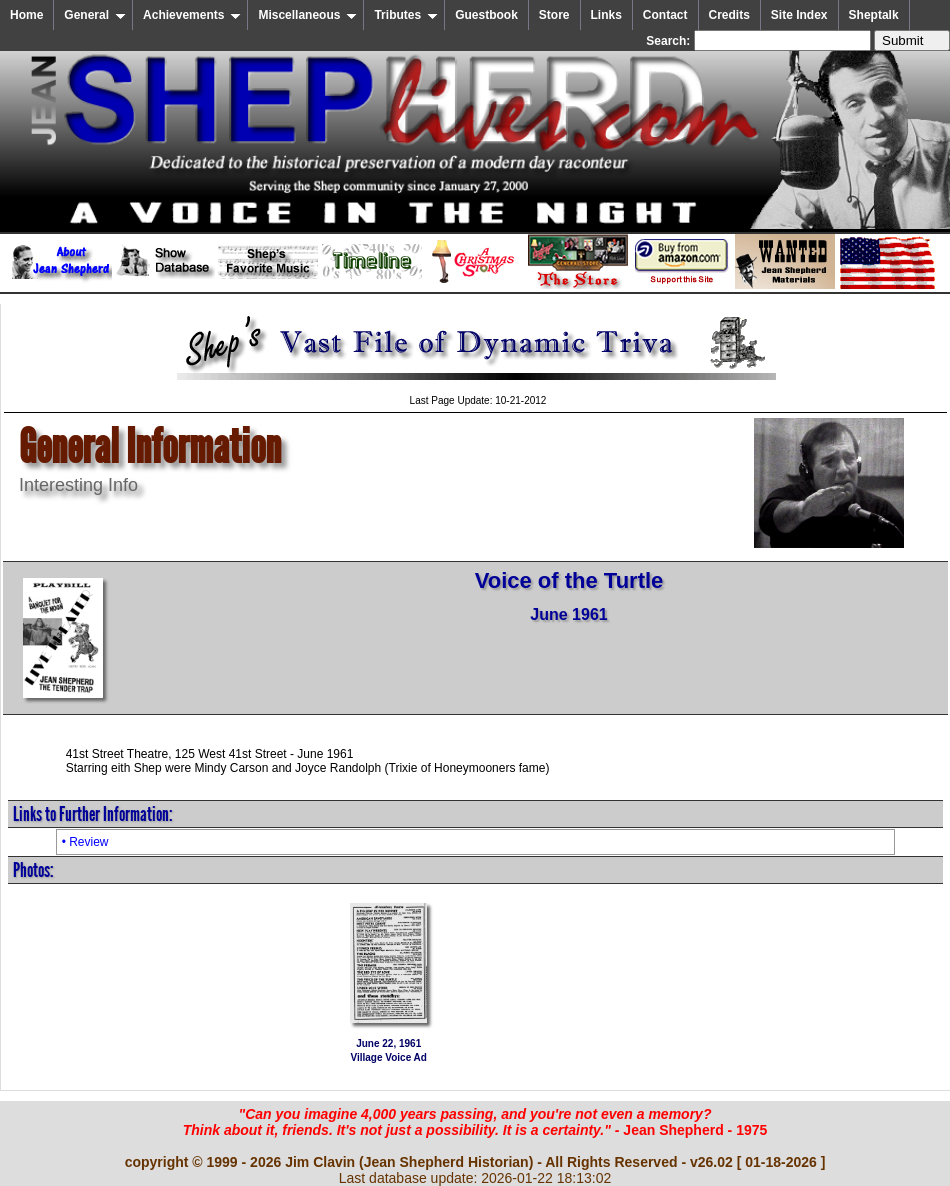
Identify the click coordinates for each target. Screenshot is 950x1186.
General (95, 15)
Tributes (406, 15)
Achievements (192, 15)
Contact (665, 15)
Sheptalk (874, 15)
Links (606, 15)
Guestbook (486, 15)
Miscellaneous (307, 15)
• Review (85, 842)
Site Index (799, 15)
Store (554, 15)
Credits (729, 15)
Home (26, 15)
